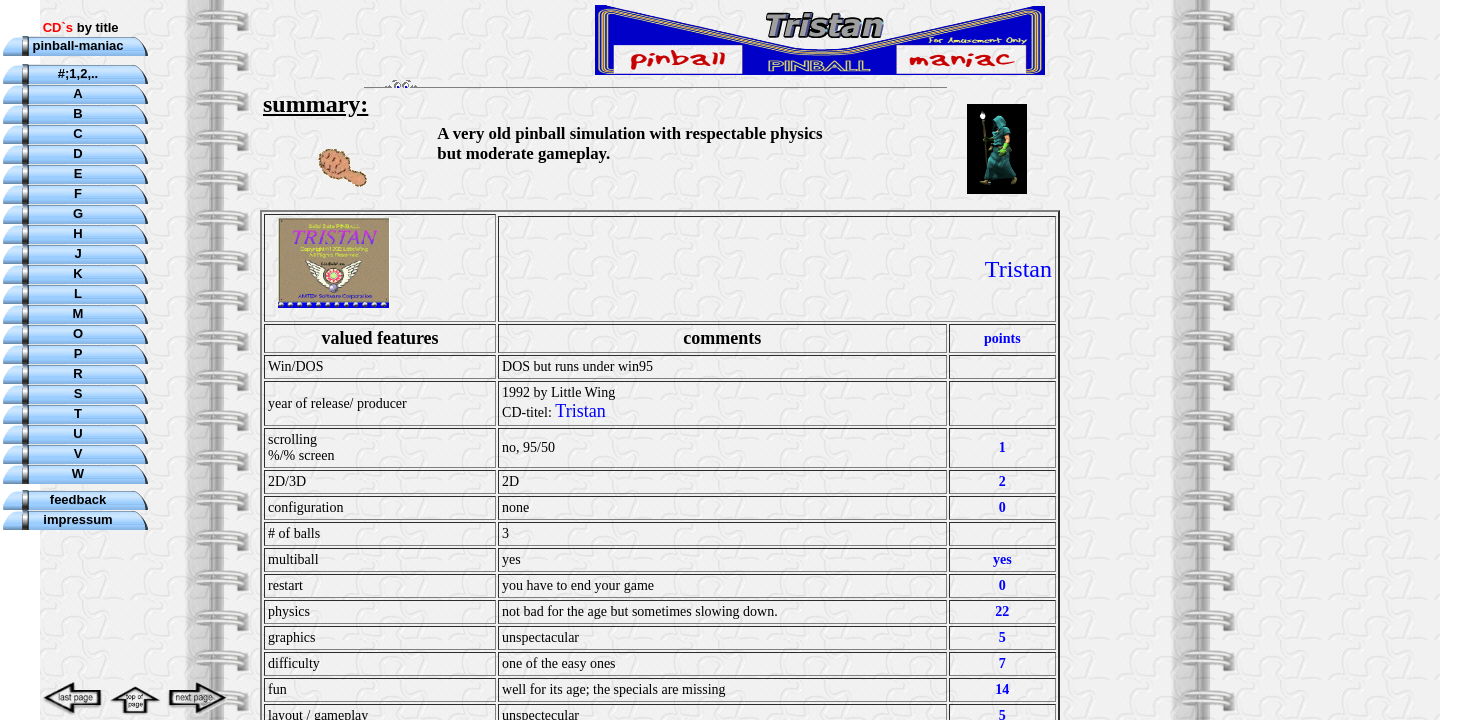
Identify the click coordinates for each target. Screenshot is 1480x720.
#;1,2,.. (78, 73)
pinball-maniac (77, 45)
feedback (78, 499)
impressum (77, 519)
